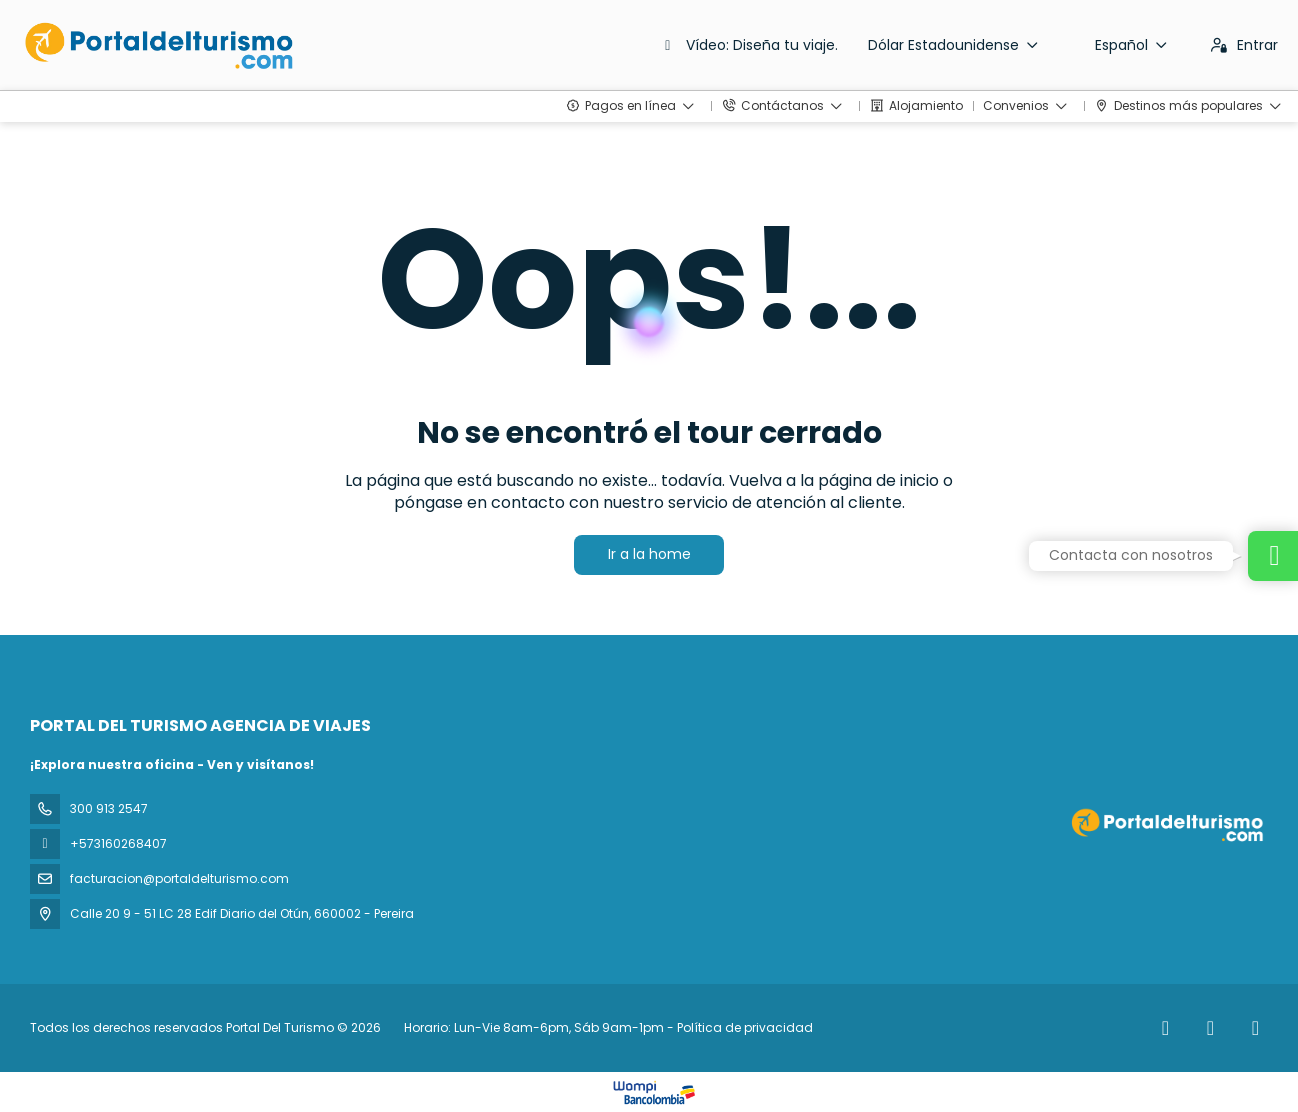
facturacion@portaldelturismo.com (179, 878)
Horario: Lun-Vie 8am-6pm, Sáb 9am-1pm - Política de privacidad (608, 1027)
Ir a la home (649, 554)
